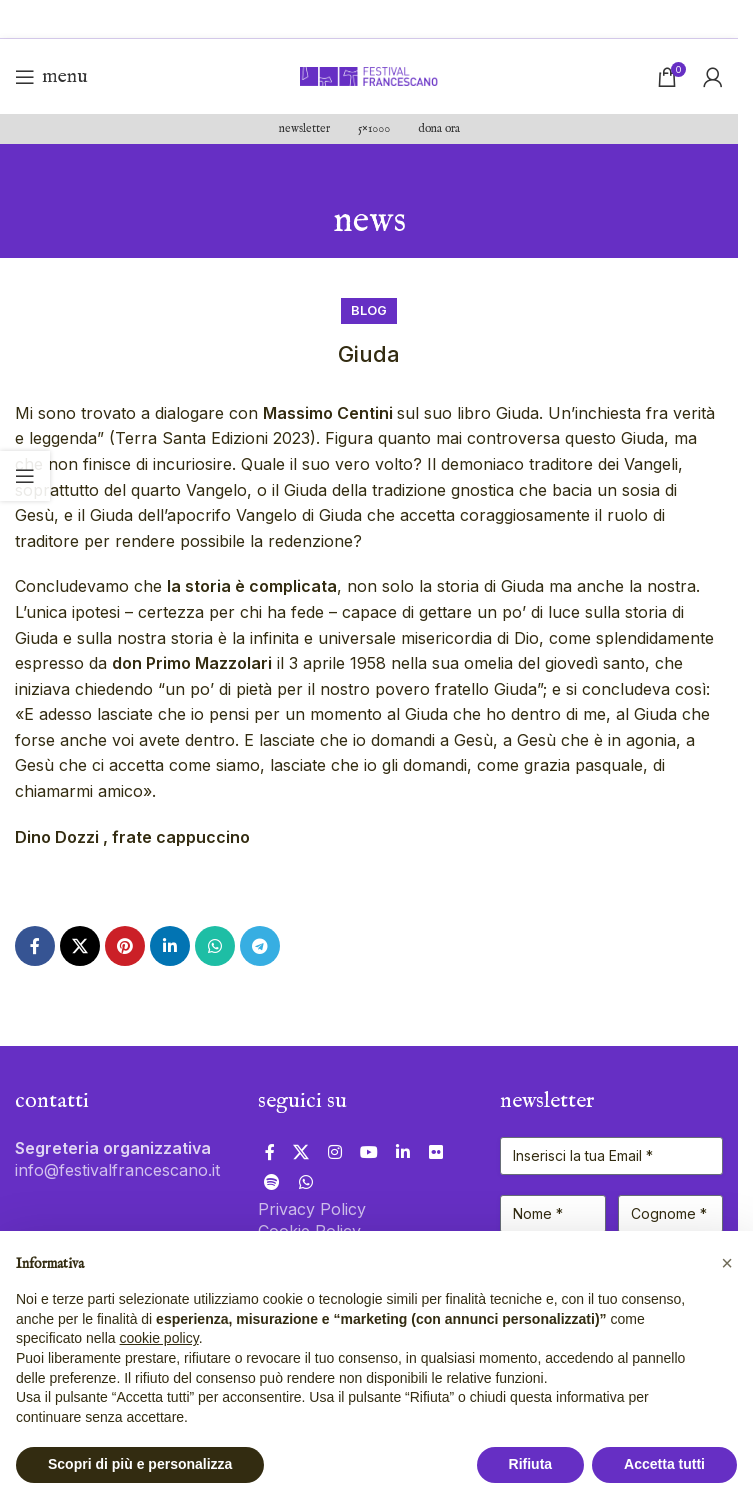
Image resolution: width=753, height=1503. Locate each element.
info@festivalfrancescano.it (117, 1170)
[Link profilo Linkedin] (170, 946)
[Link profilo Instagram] (334, 1152)
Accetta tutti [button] (664, 1464)
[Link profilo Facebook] (35, 946)
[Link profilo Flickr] (435, 1152)
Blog (369, 310)
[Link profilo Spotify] (272, 1182)
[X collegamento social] (80, 946)
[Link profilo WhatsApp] (215, 946)
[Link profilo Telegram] (260, 946)
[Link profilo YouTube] (368, 1152)
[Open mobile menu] (51, 77)
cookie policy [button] (159, 1338)
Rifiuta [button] (531, 1464)
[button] (727, 1263)
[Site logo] (369, 75)
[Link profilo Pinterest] (125, 946)
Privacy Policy (312, 1209)
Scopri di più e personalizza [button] (140, 1464)
